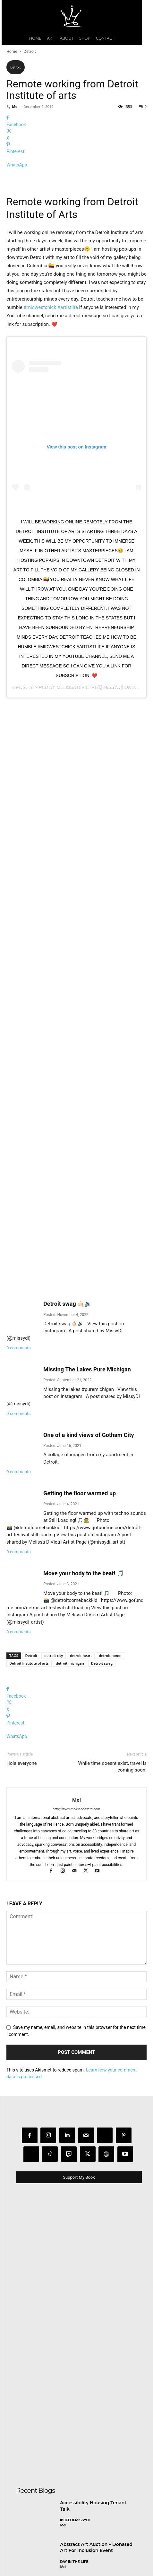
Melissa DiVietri (76, 760)
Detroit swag (102, 1544)
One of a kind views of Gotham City (88, 1316)
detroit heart (81, 1536)
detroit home (110, 1536)
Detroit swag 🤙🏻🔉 (67, 1185)
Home (11, 51)
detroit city (53, 1536)
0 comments (18, 1229)
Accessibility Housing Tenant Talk (93, 2387)
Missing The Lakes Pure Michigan (87, 1251)
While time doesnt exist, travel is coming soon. (112, 1648)
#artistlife (67, 381)
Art (63, 2484)
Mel (15, 106)
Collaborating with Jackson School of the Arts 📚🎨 (91, 2470)
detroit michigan (70, 1544)
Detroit (29, 51)
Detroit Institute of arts (29, 1544)
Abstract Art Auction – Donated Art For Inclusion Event (96, 2429)
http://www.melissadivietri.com (76, 1690)
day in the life (74, 2443)
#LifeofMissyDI (74, 2401)
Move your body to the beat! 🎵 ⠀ (86, 1454)
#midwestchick (39, 381)
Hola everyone (21, 1644)
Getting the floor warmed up (79, 1374)
